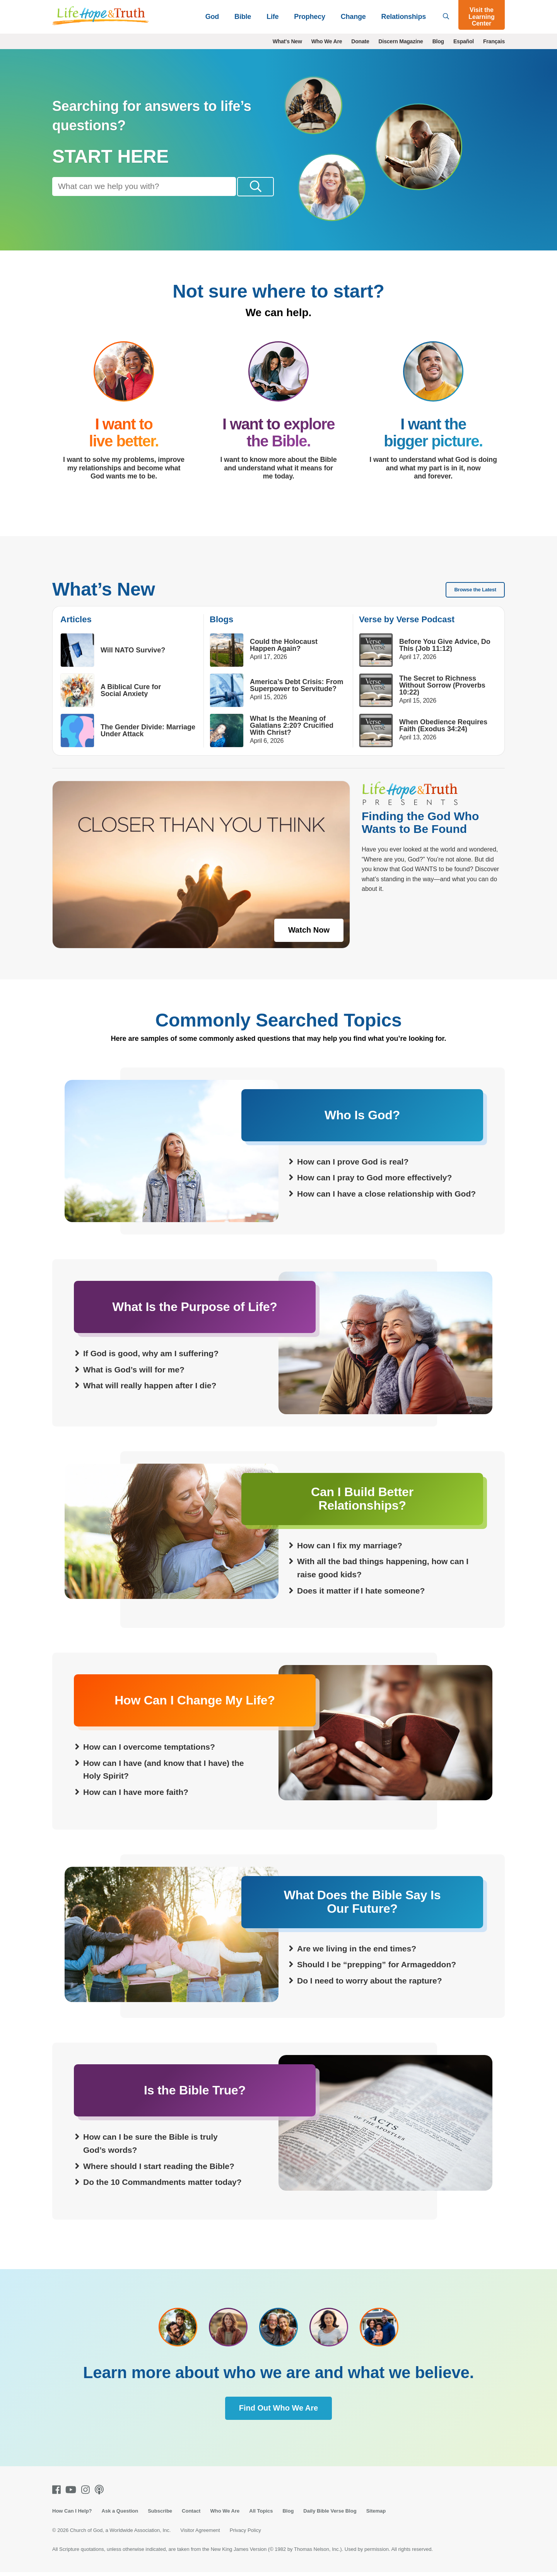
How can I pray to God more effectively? (374, 1178)
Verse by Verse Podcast (406, 620)
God (212, 16)
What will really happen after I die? (149, 1386)
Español (463, 41)
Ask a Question (120, 2511)
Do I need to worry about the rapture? (369, 1981)
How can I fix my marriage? (349, 1545)
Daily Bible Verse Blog (329, 2511)
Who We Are (326, 41)
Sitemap (376, 2511)
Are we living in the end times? (356, 1948)
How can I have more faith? (135, 1792)
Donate (360, 41)
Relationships (403, 16)
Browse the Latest (475, 590)
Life (272, 16)
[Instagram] (87, 2490)
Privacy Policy (245, 2531)
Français (494, 41)
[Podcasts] (100, 2490)
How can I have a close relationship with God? (386, 1194)
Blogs (221, 620)
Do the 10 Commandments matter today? (162, 2182)
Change (353, 16)
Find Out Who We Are (278, 2408)
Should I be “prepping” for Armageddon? (376, 1965)
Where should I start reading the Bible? (158, 2166)
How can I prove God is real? (352, 1162)
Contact (191, 2511)
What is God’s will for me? (134, 1369)
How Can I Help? (72, 2511)
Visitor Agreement (200, 2531)
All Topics (261, 2511)
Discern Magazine (401, 41)
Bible (242, 16)
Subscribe (160, 2511)
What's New (287, 41)
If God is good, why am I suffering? (151, 1354)
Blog (438, 41)
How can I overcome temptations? (149, 1747)
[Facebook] (58, 2490)
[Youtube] (72, 2490)
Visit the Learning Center (481, 17)
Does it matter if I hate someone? (361, 1591)
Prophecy (309, 16)
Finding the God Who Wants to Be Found (420, 823)
